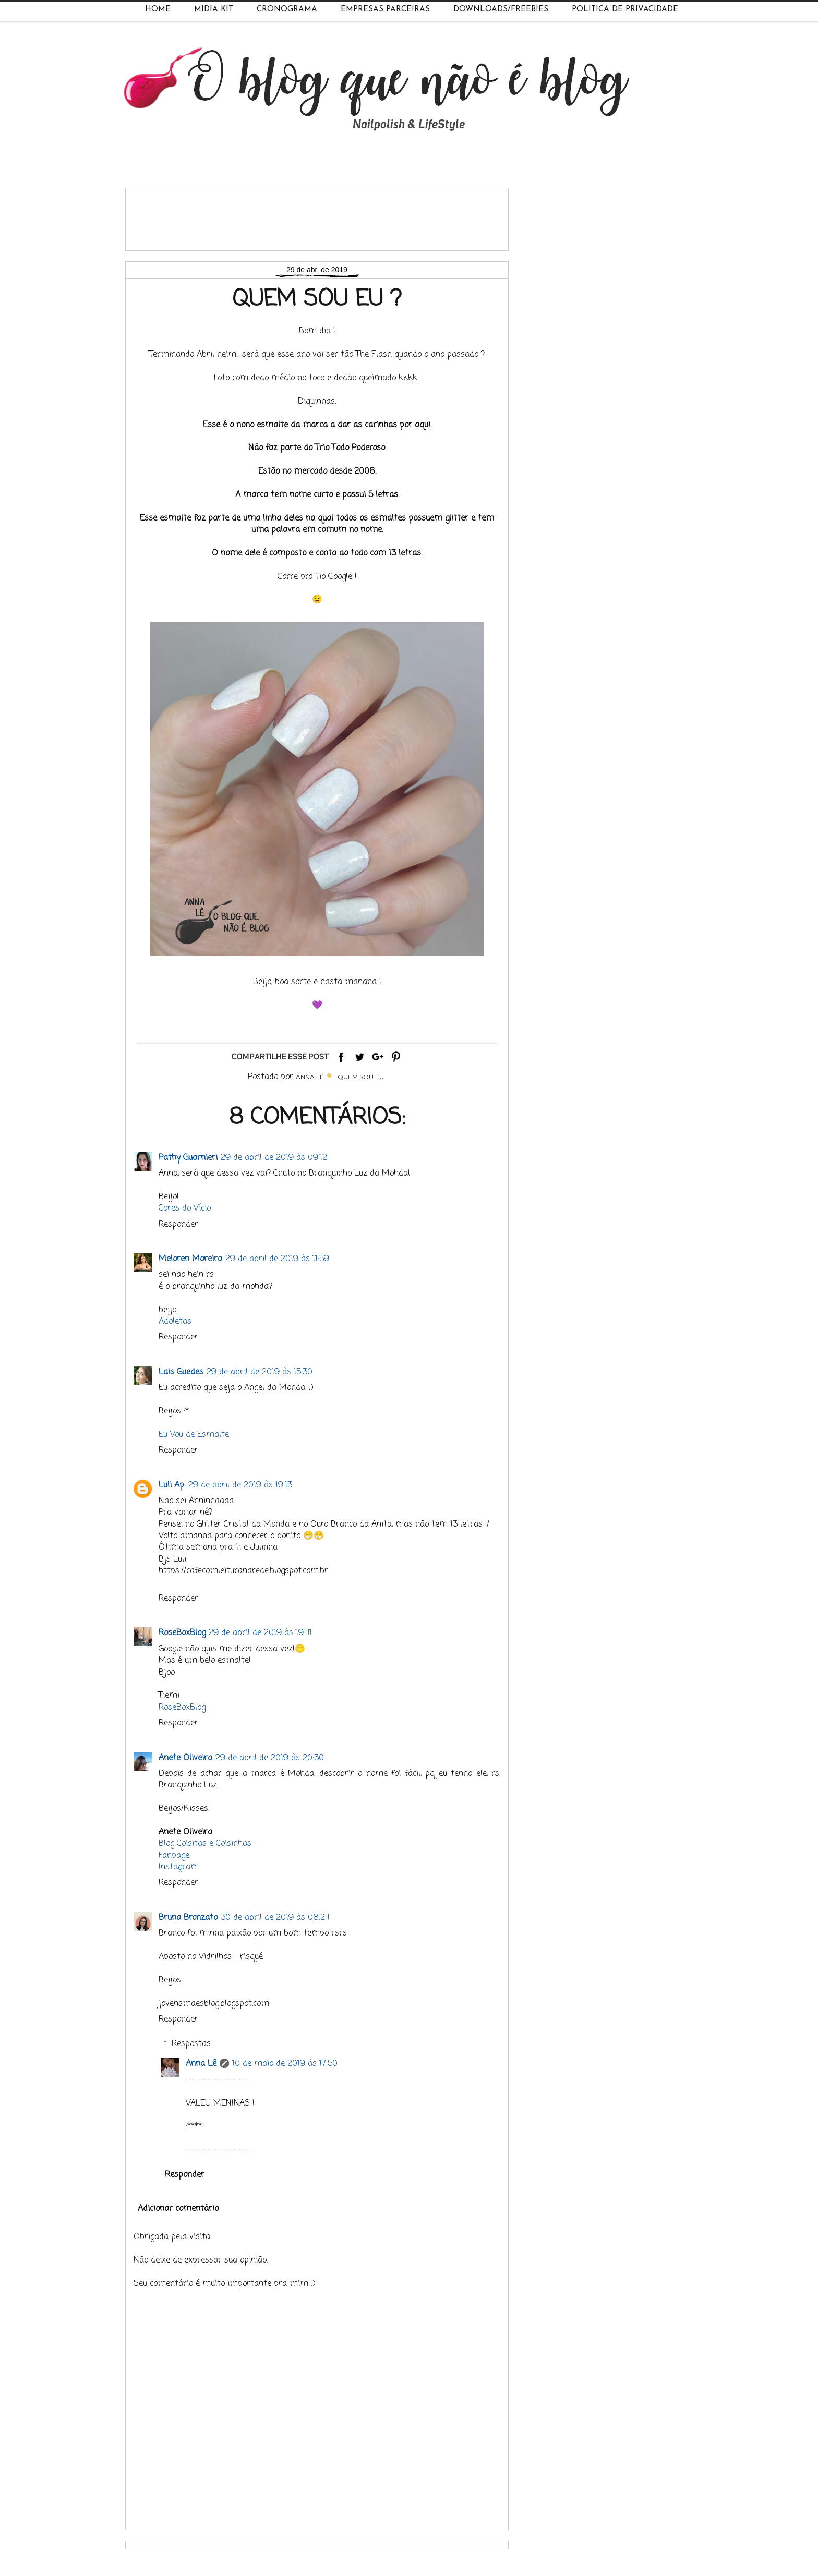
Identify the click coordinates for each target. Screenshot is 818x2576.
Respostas (191, 2044)
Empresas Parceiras (385, 10)
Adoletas (175, 1321)
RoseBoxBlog (182, 1633)
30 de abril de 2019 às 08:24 (275, 1918)
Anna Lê (201, 2064)
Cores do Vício (185, 1208)
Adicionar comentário (178, 2209)
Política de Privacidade (625, 10)
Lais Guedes (181, 1372)
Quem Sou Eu (361, 1077)
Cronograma (287, 10)
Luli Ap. (172, 1485)
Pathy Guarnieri (188, 1158)
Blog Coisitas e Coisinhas (205, 1843)
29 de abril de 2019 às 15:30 (259, 1372)
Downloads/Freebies (500, 10)
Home (158, 10)
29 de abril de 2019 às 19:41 (260, 1633)
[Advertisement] (323, 215)
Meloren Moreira (190, 1259)
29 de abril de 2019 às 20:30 (269, 1758)
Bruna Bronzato (188, 1918)
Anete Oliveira (185, 1758)
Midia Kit (213, 10)
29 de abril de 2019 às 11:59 (277, 1259)
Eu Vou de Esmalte (194, 1435)
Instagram (179, 1867)
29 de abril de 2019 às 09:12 (274, 1158)
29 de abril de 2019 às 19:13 (240, 1485)
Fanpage (174, 1855)
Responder (178, 1224)
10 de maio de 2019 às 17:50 (285, 2064)
